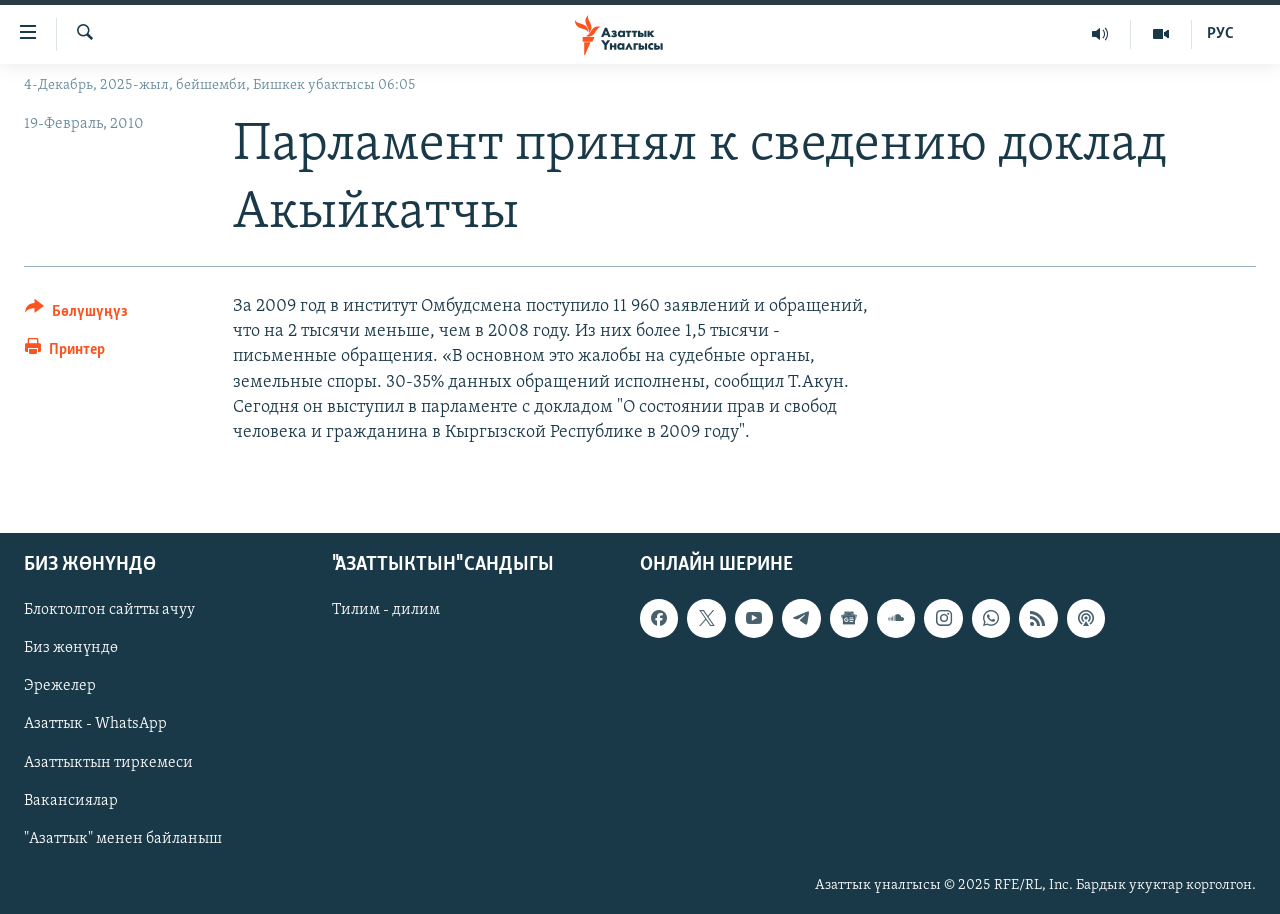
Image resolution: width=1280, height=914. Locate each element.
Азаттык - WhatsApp (95, 725)
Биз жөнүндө (71, 649)
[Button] (76, 314)
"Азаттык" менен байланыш (123, 839)
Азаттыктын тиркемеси (108, 763)
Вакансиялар (71, 801)
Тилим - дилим (386, 611)
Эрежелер (60, 687)
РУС (1220, 34)
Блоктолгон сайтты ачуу (109, 611)
